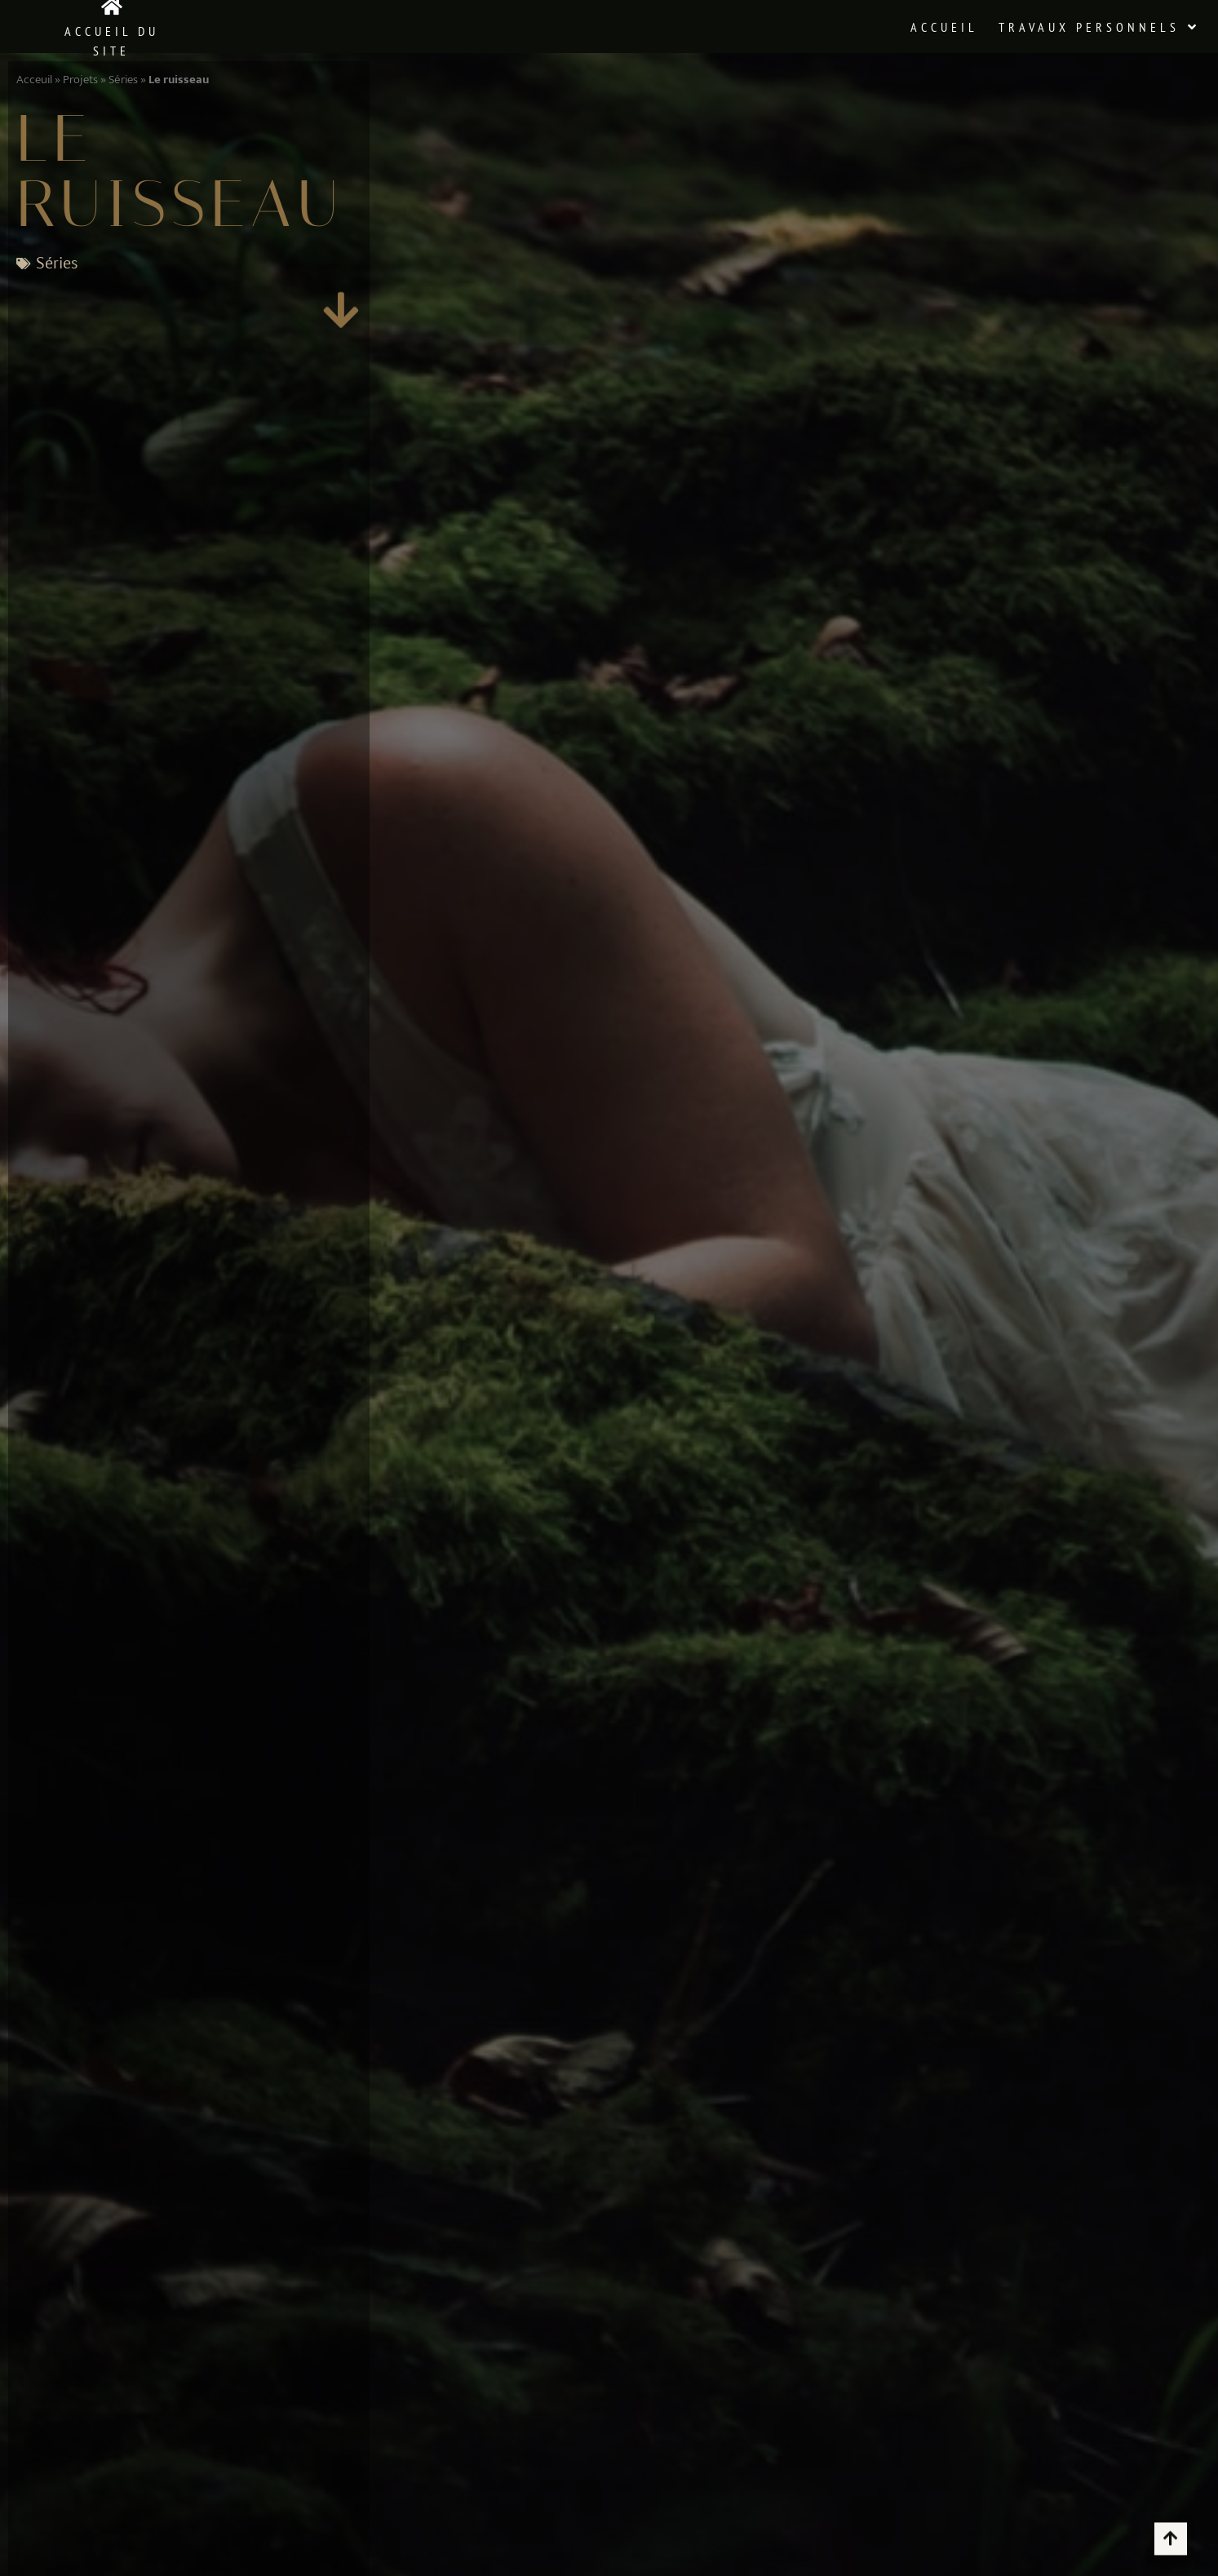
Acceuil (34, 79)
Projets (80, 79)
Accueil (944, 27)
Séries (123, 79)
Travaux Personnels (1099, 27)
